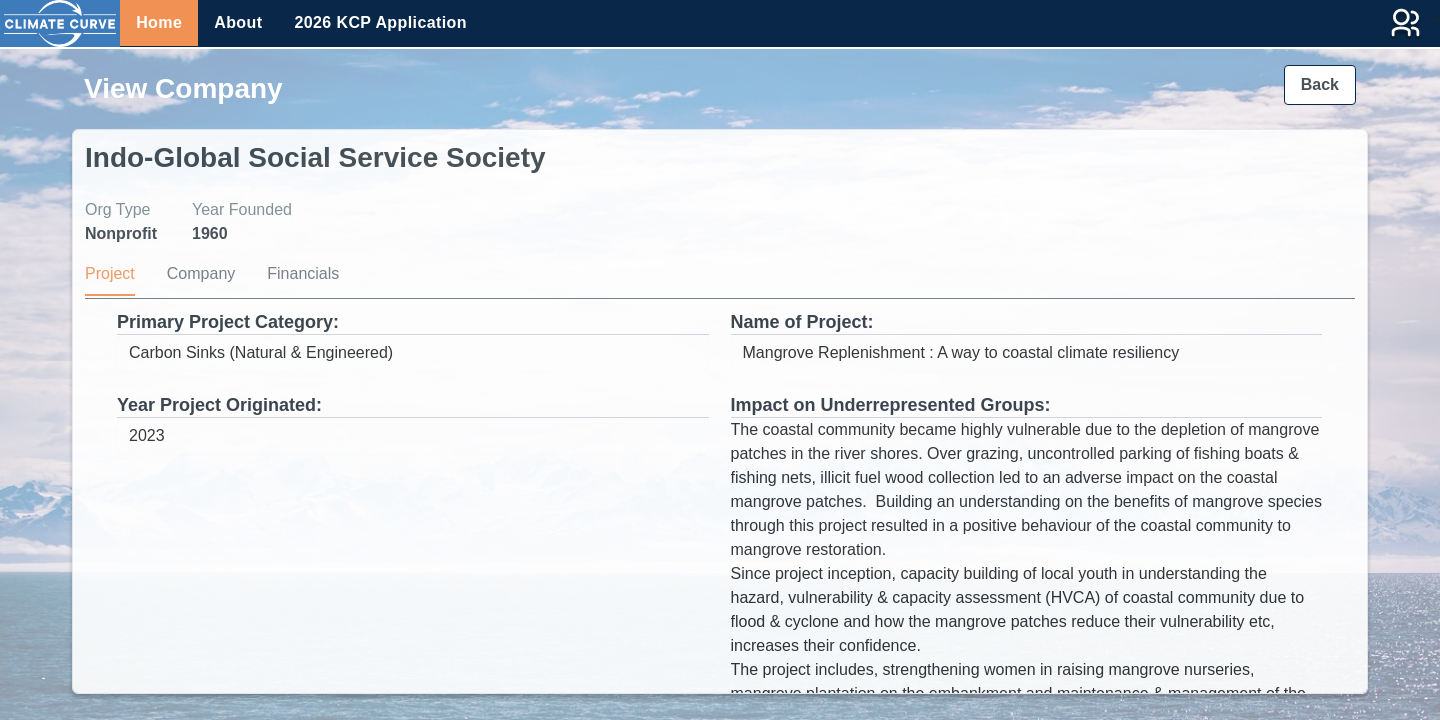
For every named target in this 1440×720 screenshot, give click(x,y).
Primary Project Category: (228, 322)
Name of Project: (802, 322)
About (238, 22)
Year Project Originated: (219, 405)
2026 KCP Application (380, 22)
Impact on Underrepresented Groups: (891, 405)
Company (201, 273)
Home (159, 22)
